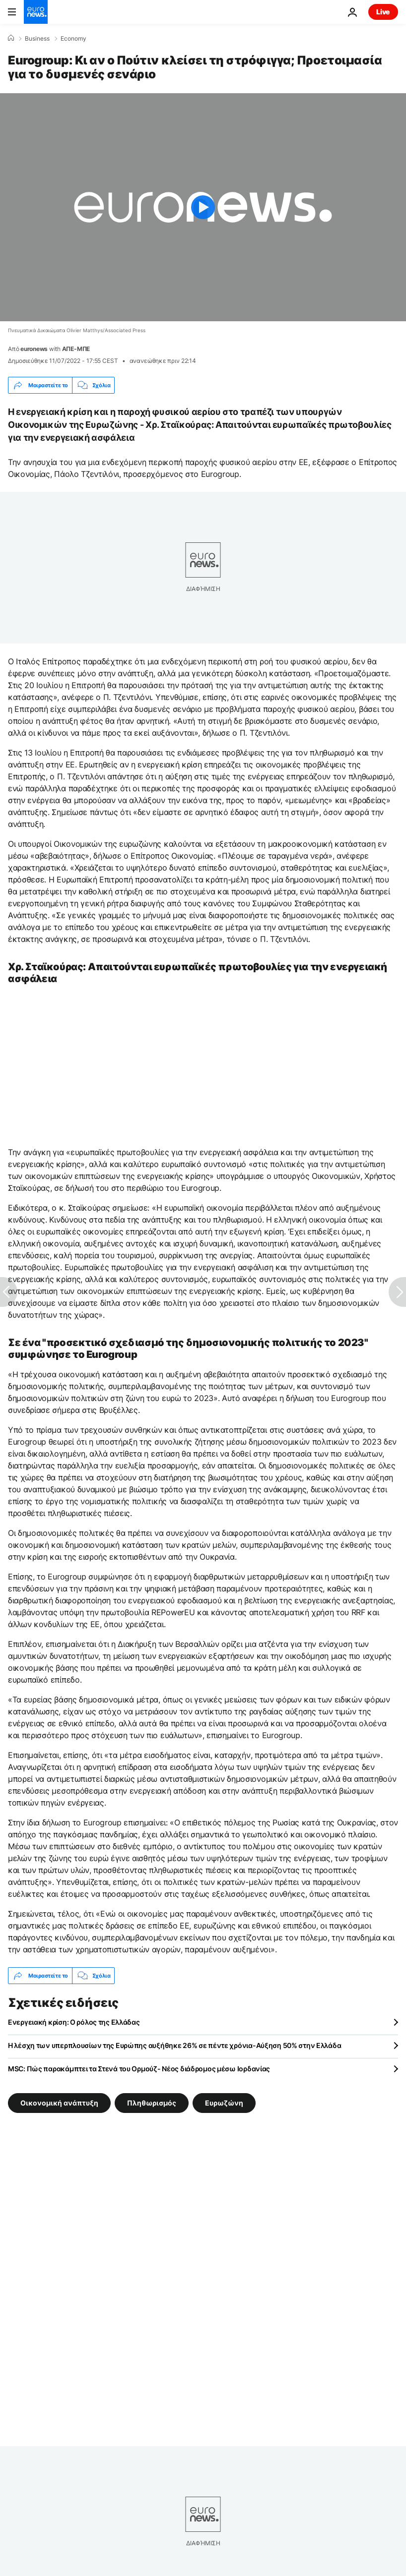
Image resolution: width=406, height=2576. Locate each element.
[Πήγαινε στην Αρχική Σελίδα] (36, 12)
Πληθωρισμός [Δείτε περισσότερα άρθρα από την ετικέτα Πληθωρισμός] (151, 2103)
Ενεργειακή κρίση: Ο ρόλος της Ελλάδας (74, 2022)
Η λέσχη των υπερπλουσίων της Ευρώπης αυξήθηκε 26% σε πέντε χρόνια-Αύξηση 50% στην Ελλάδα (174, 2045)
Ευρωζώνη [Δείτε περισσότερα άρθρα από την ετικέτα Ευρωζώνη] (224, 2103)
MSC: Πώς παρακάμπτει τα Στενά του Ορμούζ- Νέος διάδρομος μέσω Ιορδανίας (139, 2068)
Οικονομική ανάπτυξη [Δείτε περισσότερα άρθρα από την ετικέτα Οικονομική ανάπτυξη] (59, 2103)
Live (383, 11)
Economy (73, 39)
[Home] (11, 38)
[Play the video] (203, 207)
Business (37, 39)
